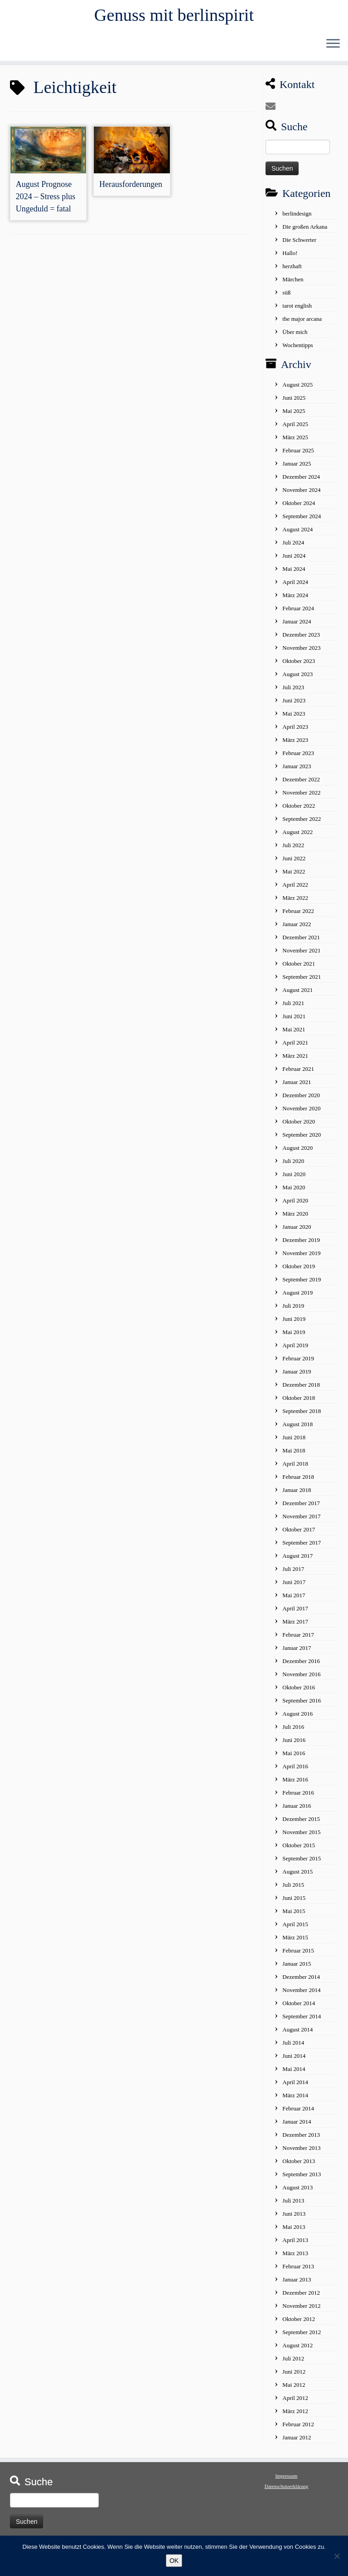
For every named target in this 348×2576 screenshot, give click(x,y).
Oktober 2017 (298, 1534)
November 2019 (301, 1257)
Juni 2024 (293, 560)
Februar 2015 (298, 1955)
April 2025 (295, 428)
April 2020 (295, 1205)
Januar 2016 (296, 1810)
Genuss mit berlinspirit (174, 15)
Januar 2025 (296, 468)
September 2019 (301, 1284)
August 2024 (297, 533)
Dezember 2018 (301, 1389)
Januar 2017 (296, 1652)
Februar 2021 (298, 1073)
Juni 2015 (293, 1902)
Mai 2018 (293, 1455)
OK (174, 2560)
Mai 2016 (293, 1757)
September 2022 (301, 823)
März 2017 (295, 1626)
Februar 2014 (298, 2113)
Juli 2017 (293, 1573)
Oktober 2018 (298, 1402)
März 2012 (295, 2415)
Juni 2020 (293, 1178)
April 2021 (295, 1047)
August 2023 (297, 678)
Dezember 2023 (301, 639)
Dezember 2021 (301, 941)
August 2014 (297, 2034)
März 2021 (295, 1060)
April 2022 (295, 889)
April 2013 (295, 2244)
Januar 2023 (296, 770)
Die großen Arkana (304, 231)
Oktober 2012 (298, 2323)
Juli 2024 (293, 547)
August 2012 (297, 2349)
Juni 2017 (293, 1586)
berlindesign (296, 218)
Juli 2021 (293, 1007)
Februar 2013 (298, 2270)
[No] (336, 2556)
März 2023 (295, 744)
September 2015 (301, 1863)
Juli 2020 (293, 1165)
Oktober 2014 (298, 2007)
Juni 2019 (293, 1323)
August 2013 (297, 2191)
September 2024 (301, 520)
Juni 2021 (293, 1020)
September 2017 (301, 1547)
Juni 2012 (293, 2376)
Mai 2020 (293, 1191)
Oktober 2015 (298, 1849)
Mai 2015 (293, 1915)
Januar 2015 (296, 1968)
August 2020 (297, 1152)
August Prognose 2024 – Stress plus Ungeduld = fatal (46, 201)
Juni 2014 (293, 2060)
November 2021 (301, 955)
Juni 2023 (293, 705)
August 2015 (297, 1876)
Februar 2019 (298, 1362)
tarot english (297, 310)
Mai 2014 (293, 2073)
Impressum (287, 2480)
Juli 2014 (293, 2047)
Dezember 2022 (301, 783)
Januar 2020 (296, 1231)
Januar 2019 (296, 1376)
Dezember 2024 (301, 481)
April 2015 (295, 1928)
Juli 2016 (293, 1731)
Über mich (294, 336)
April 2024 (295, 586)
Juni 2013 (293, 2218)
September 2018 (301, 1415)
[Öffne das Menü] (333, 46)
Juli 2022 (293, 849)
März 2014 (295, 2099)
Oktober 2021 (298, 968)
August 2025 (297, 389)
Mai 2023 (293, 718)
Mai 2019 (293, 1336)
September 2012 (301, 2336)
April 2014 (295, 2086)
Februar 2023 (298, 757)
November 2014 (301, 1994)
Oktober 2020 (298, 1126)
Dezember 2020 (301, 1099)
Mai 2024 (293, 573)
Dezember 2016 (301, 1665)
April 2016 (295, 1770)
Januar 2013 (296, 2284)
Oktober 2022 (298, 810)
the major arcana (302, 323)
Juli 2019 (293, 1310)
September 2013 (301, 2178)
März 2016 (295, 1784)
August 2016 (297, 1718)
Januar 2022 (296, 928)
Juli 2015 (293, 1889)
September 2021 (301, 981)
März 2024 (295, 599)
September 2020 (301, 1139)
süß (286, 297)
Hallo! (289, 257)
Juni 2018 (293, 1441)
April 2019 (295, 1349)
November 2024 (301, 494)
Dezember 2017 (301, 1507)
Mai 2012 (293, 2389)
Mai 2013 (293, 2231)
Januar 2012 (296, 2442)
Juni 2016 (293, 1744)
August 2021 (297, 994)
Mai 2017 (293, 1599)
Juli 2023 (293, 691)
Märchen (292, 283)
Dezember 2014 (301, 1981)
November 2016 (301, 1678)
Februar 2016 (298, 1797)
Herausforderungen (130, 188)
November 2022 (301, 797)
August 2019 (297, 1297)
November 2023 (301, 652)
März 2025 (295, 441)
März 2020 (295, 1218)
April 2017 (295, 1612)
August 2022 (297, 836)
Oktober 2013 (298, 2165)
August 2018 (297, 1428)
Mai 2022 (293, 876)
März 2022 (295, 902)
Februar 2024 (298, 612)
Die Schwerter (299, 244)
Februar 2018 (298, 1481)
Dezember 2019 (301, 1244)
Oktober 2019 (298, 1270)
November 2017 (301, 1520)
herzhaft (292, 270)
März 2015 (295, 1941)
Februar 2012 (298, 2428)
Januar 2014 (296, 2126)
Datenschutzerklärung (287, 2490)
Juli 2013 (293, 2205)
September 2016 (301, 1705)
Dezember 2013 (301, 2139)
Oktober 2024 (298, 507)
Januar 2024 (296, 626)
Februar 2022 (298, 915)
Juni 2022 (293, 862)
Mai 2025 (293, 415)
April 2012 (295, 2402)
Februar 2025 (298, 454)
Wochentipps (297, 349)
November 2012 (301, 2310)
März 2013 (295, 2257)
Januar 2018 (296, 1494)
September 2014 (301, 2020)
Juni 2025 (293, 402)
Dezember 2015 (301, 1823)
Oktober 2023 (298, 665)
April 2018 (295, 1468)
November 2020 (301, 1112)
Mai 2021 (293, 1033)
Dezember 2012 (301, 2297)
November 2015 (301, 1836)
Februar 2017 (298, 1639)
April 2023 (295, 731)
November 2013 (301, 2152)
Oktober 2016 (298, 1691)
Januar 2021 (296, 1086)
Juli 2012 (293, 2363)
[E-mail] (273, 111)
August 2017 (297, 1560)
